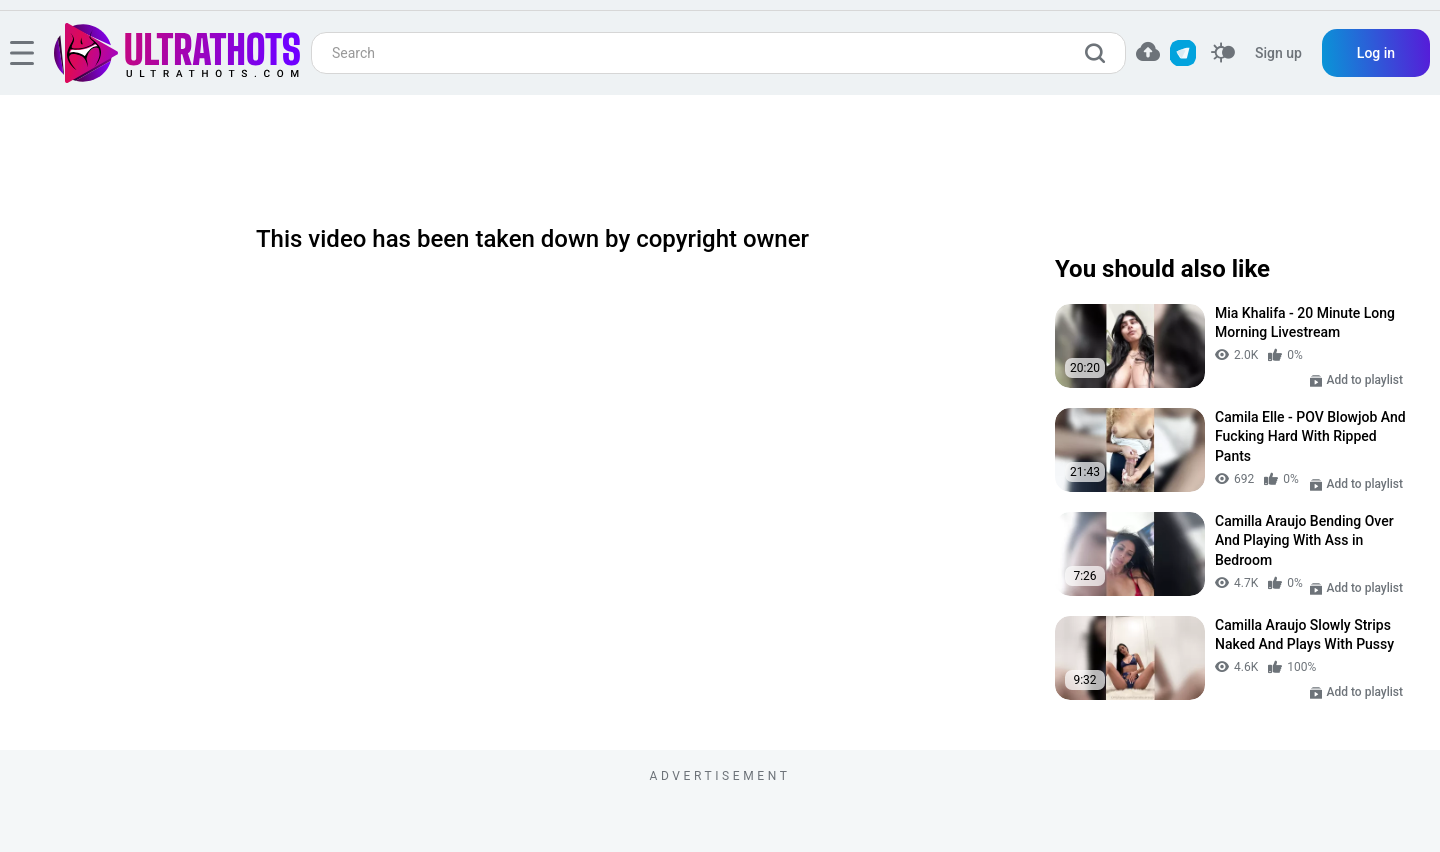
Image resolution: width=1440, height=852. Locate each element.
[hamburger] (22, 53)
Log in (1376, 53)
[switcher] (1223, 53)
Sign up (1278, 53)
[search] (1100, 53)
